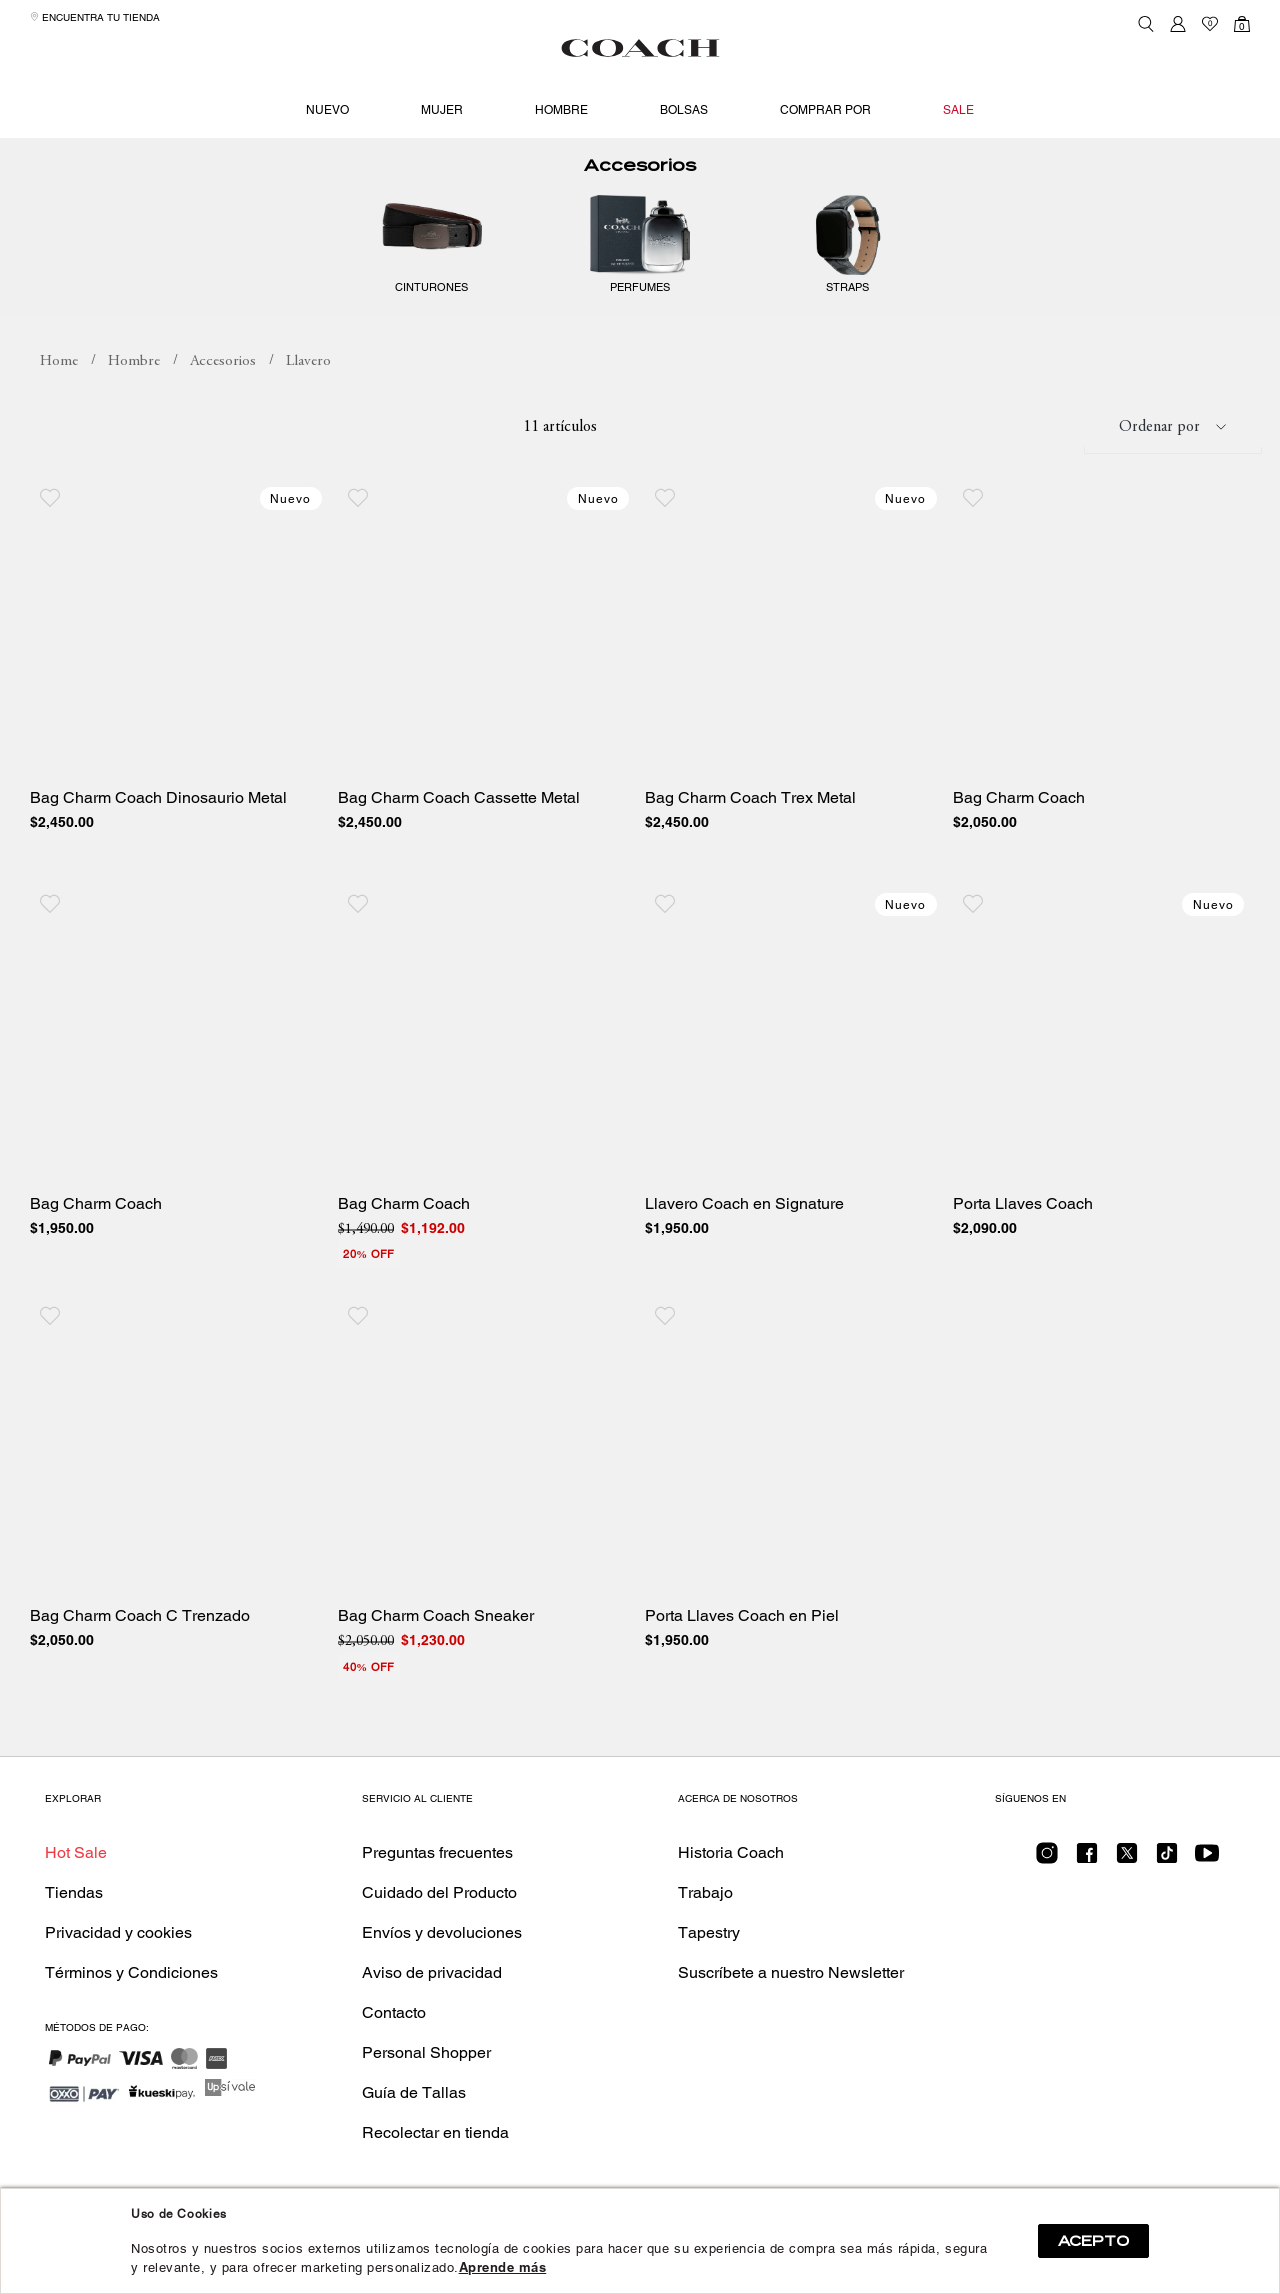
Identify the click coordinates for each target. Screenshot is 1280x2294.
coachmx (59, 387)
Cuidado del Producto (439, 1917)
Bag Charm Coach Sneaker (436, 1641)
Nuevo (327, 110)
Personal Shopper (426, 2077)
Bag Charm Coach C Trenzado (140, 1641)
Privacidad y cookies (118, 1957)
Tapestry (709, 1957)
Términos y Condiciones (131, 1997)
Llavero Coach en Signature (744, 1229)
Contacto (394, 2037)
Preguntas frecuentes (437, 1877)
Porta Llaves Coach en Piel (742, 1641)
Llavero (308, 386)
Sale (958, 110)
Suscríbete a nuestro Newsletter (791, 1997)
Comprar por (825, 110)
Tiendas (74, 1917)
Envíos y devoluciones (442, 1957)
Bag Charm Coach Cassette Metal (459, 823)
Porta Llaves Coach (1023, 1229)
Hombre (561, 110)
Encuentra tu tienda (95, 17)
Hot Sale (76, 1877)
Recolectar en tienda (435, 2157)
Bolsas (684, 110)
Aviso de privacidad (432, 1997)
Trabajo (705, 1917)
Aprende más (503, 2267)
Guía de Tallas (414, 2117)
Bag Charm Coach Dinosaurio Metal (158, 823)
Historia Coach (731, 1877)
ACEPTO (1093, 2241)
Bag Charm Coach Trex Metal (750, 823)
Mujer (442, 110)
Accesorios (640, 190)
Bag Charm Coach (1019, 823)
